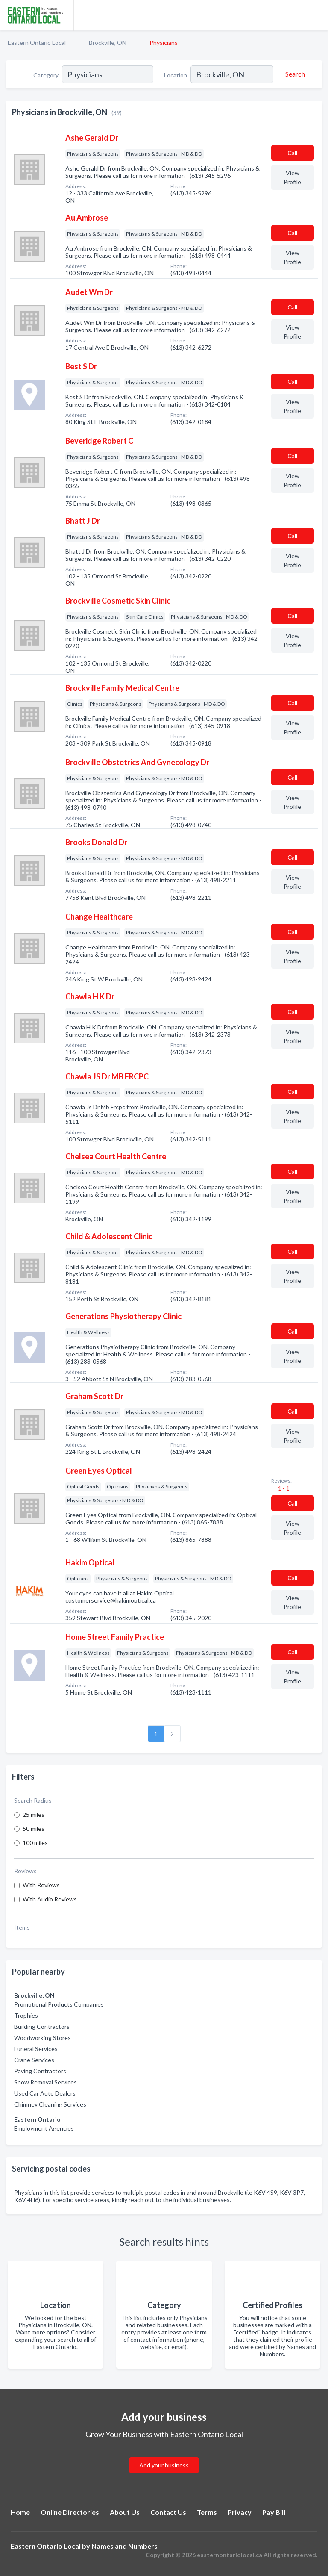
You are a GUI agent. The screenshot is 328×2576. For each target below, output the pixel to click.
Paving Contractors (40, 2071)
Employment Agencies (44, 2128)
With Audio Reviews (50, 1899)
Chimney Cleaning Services (50, 2104)
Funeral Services (36, 2048)
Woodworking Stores (42, 2037)
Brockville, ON (107, 42)
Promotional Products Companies (59, 2004)
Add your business (164, 2465)
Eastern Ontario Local (37, 42)
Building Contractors (42, 2026)
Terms (207, 2512)
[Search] (294, 74)
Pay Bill (273, 2512)
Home (20, 2512)
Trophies (26, 2015)
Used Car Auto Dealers (45, 2093)
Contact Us (168, 2512)
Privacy (240, 2512)
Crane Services (34, 2059)
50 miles (33, 1828)
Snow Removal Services (45, 2082)
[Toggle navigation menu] (316, 15)
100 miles (35, 1842)
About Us (125, 2512)
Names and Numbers (124, 2546)
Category (46, 75)
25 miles (33, 1814)
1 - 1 (283, 1488)
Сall (292, 152)
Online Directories (70, 2512)
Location (175, 75)
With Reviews (41, 1885)
